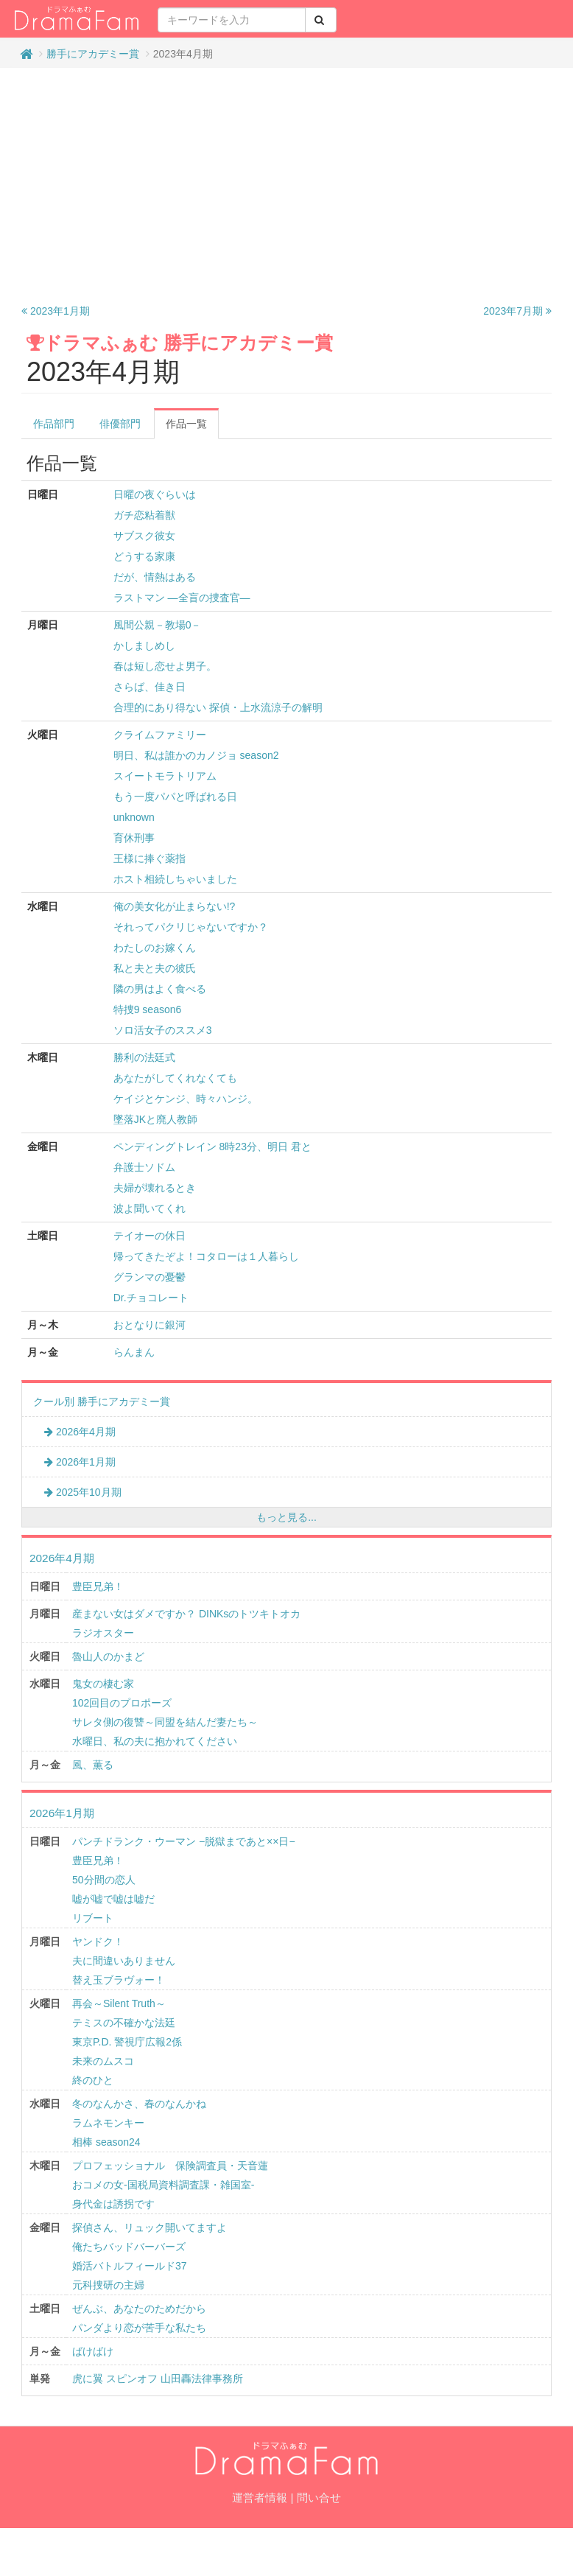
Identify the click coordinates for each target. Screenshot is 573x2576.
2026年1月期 (80, 1462)
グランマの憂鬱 (149, 1277)
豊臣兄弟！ (98, 1586)
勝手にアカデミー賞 (92, 54)
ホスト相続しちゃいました (175, 879)
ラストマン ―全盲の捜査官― (181, 597)
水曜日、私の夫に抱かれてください (154, 1741)
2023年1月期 (55, 311)
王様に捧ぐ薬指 (149, 858)
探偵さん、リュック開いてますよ (149, 2227)
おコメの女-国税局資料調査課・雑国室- (163, 2185)
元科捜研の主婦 (108, 2285)
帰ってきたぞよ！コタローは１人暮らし (206, 1256)
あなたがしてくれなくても (175, 1078)
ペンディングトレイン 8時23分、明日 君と (212, 1146)
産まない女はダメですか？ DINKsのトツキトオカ (186, 1614)
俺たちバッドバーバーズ (129, 2247)
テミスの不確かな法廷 (123, 2023)
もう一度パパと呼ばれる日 (175, 796)
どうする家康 (144, 556)
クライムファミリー (159, 735)
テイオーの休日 (149, 1236)
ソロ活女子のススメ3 (162, 1030)
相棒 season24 (106, 2142)
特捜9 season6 (147, 1009)
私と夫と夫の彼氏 (154, 968)
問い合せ (319, 2497)
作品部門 (53, 424)
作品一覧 (186, 424)
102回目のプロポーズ (122, 1703)
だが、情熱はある (154, 577)
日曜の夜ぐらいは (154, 494)
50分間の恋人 (104, 1880)
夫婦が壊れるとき (154, 1188)
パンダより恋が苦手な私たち (139, 2328)
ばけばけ (92, 2351)
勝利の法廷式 (144, 1057)
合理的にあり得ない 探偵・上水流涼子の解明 (218, 707)
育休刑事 (134, 838)
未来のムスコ (103, 2061)
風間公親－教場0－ (157, 625)
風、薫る (92, 1765)
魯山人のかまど (108, 1656)
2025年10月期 (83, 1492)
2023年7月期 (517, 311)
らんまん (134, 1352)
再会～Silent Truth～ (119, 2003)
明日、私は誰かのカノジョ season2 (196, 755)
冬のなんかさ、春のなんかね (139, 2104)
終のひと (92, 2080)
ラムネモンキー (108, 2123)
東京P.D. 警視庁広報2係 (127, 2042)
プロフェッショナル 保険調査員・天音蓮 (170, 2165)
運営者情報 (259, 2497)
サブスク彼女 (144, 536)
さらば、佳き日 (149, 687)
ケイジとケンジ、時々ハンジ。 (185, 1099)
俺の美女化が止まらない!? (174, 906)
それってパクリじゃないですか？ (190, 927)
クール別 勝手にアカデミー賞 (101, 1401)
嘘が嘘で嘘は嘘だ (113, 1899)
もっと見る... (286, 1517)
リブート (92, 1918)
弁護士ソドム (144, 1167)
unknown (134, 817)
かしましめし (144, 645)
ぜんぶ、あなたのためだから (139, 2308)
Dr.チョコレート (151, 1297)
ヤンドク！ (98, 1941)
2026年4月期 (80, 1432)
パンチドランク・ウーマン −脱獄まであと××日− (183, 1841)
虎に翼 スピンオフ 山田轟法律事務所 (157, 2378)
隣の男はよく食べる (159, 989)
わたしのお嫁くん (154, 947)
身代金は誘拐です (113, 2204)
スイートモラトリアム (165, 776)
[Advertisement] (287, 186)
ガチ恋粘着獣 (144, 515)
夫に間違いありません (123, 1961)
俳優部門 (120, 424)
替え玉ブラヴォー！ (118, 1980)
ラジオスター (103, 1633)
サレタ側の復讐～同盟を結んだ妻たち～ (165, 1722)
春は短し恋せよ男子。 (165, 666)
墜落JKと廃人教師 (155, 1119)
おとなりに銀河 (149, 1325)
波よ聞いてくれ (149, 1208)
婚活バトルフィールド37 (129, 2266)
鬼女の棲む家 (103, 1684)
